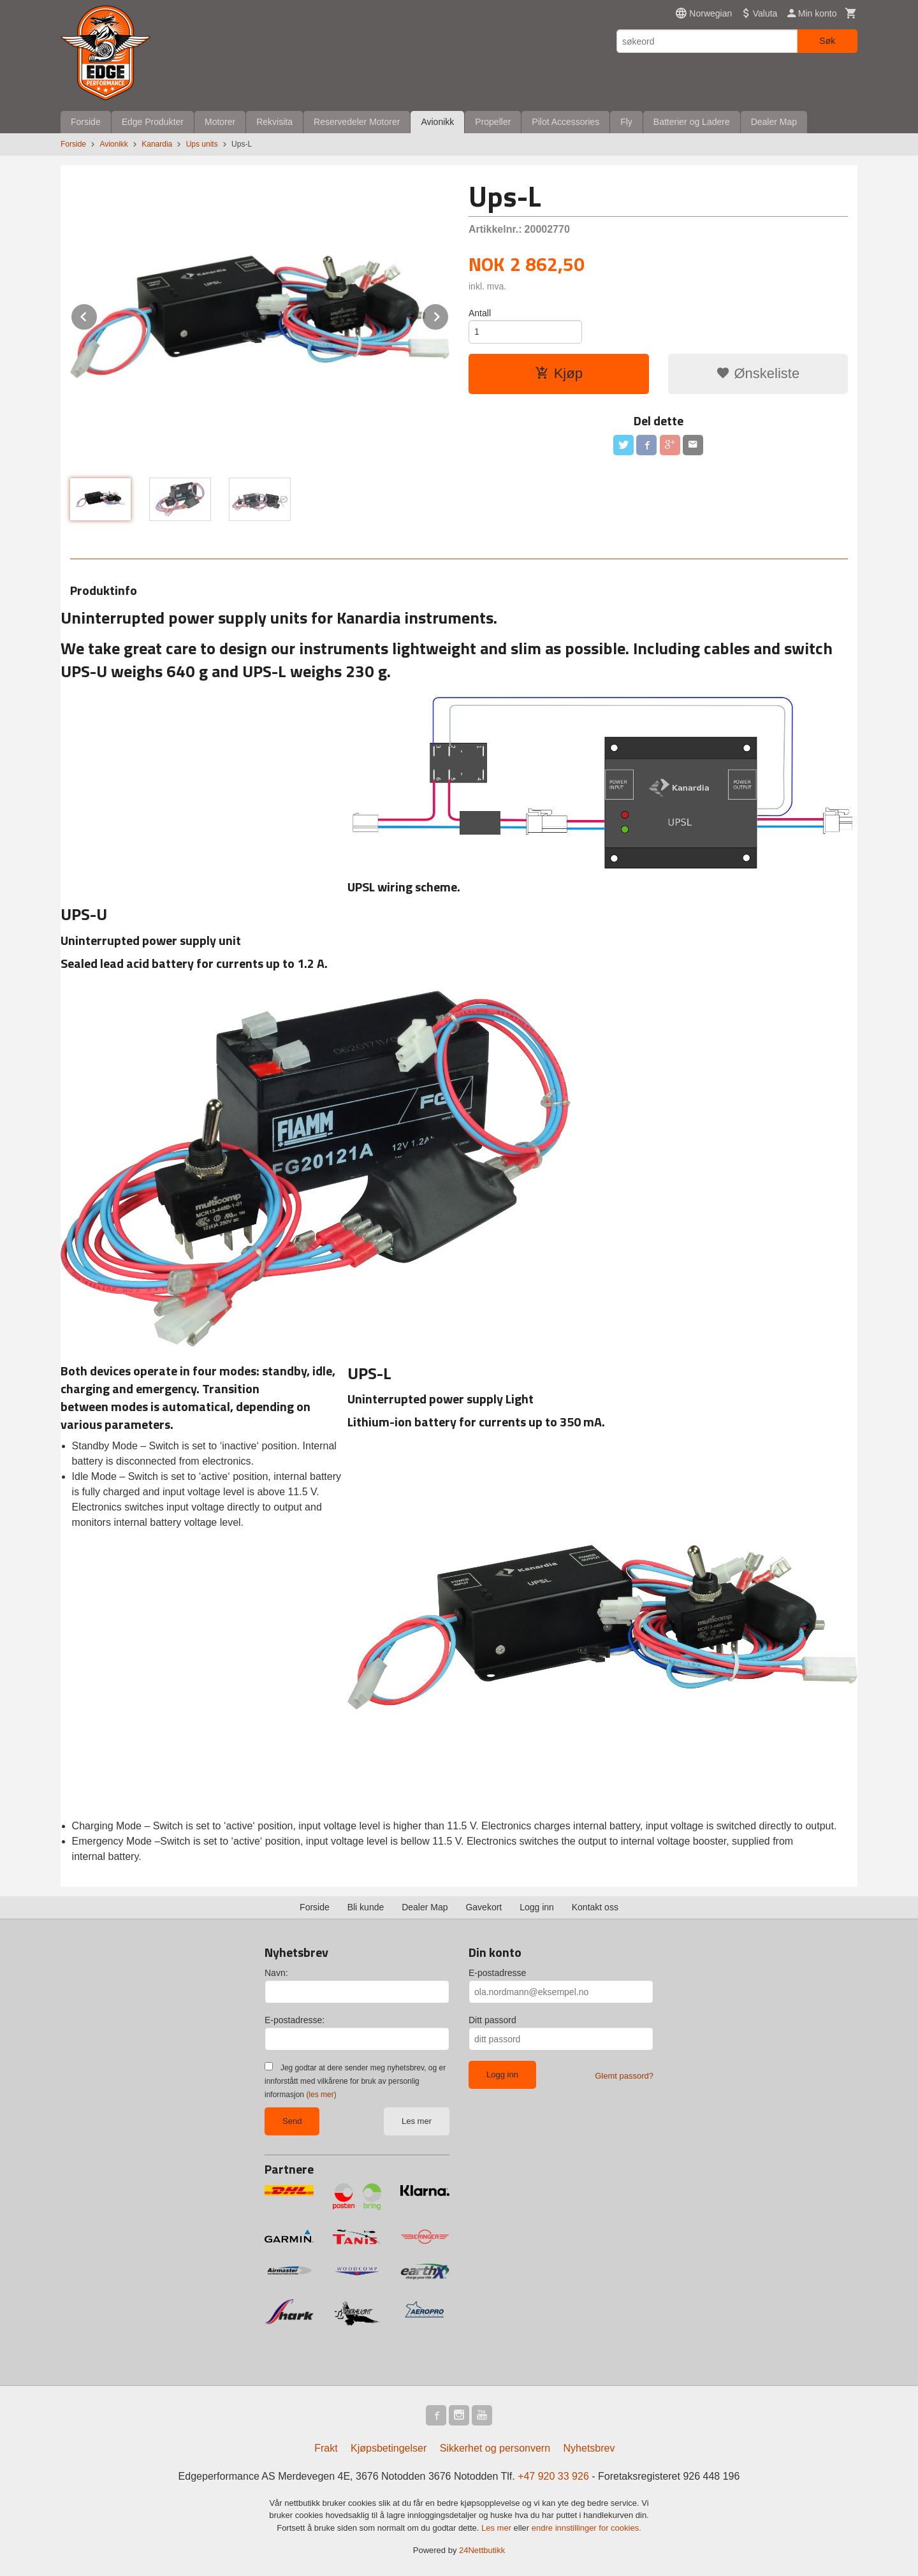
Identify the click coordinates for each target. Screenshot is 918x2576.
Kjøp (559, 373)
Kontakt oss (595, 1907)
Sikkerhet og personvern (495, 2448)
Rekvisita (274, 122)
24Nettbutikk (482, 2550)
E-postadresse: (294, 2020)
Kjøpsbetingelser (388, 2448)
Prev (97, 315)
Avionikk (437, 122)
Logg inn (537, 1907)
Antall (480, 313)
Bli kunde (365, 1907)
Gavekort (483, 1907)
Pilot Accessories (565, 122)
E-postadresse (497, 1973)
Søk (827, 41)
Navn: (276, 1973)
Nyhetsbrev (589, 2448)
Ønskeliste (757, 373)
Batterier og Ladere (691, 122)
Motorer (220, 122)
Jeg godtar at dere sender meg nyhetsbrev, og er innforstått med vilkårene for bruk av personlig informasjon (355, 2081)
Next (448, 315)
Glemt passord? (624, 2076)
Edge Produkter (153, 122)
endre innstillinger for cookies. (586, 2528)
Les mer (417, 2121)
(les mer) (321, 2094)
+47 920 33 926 (553, 2476)
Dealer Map (774, 122)
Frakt (325, 2448)
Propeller (493, 122)
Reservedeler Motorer (357, 122)
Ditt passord (492, 2020)
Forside (86, 122)
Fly (626, 122)
